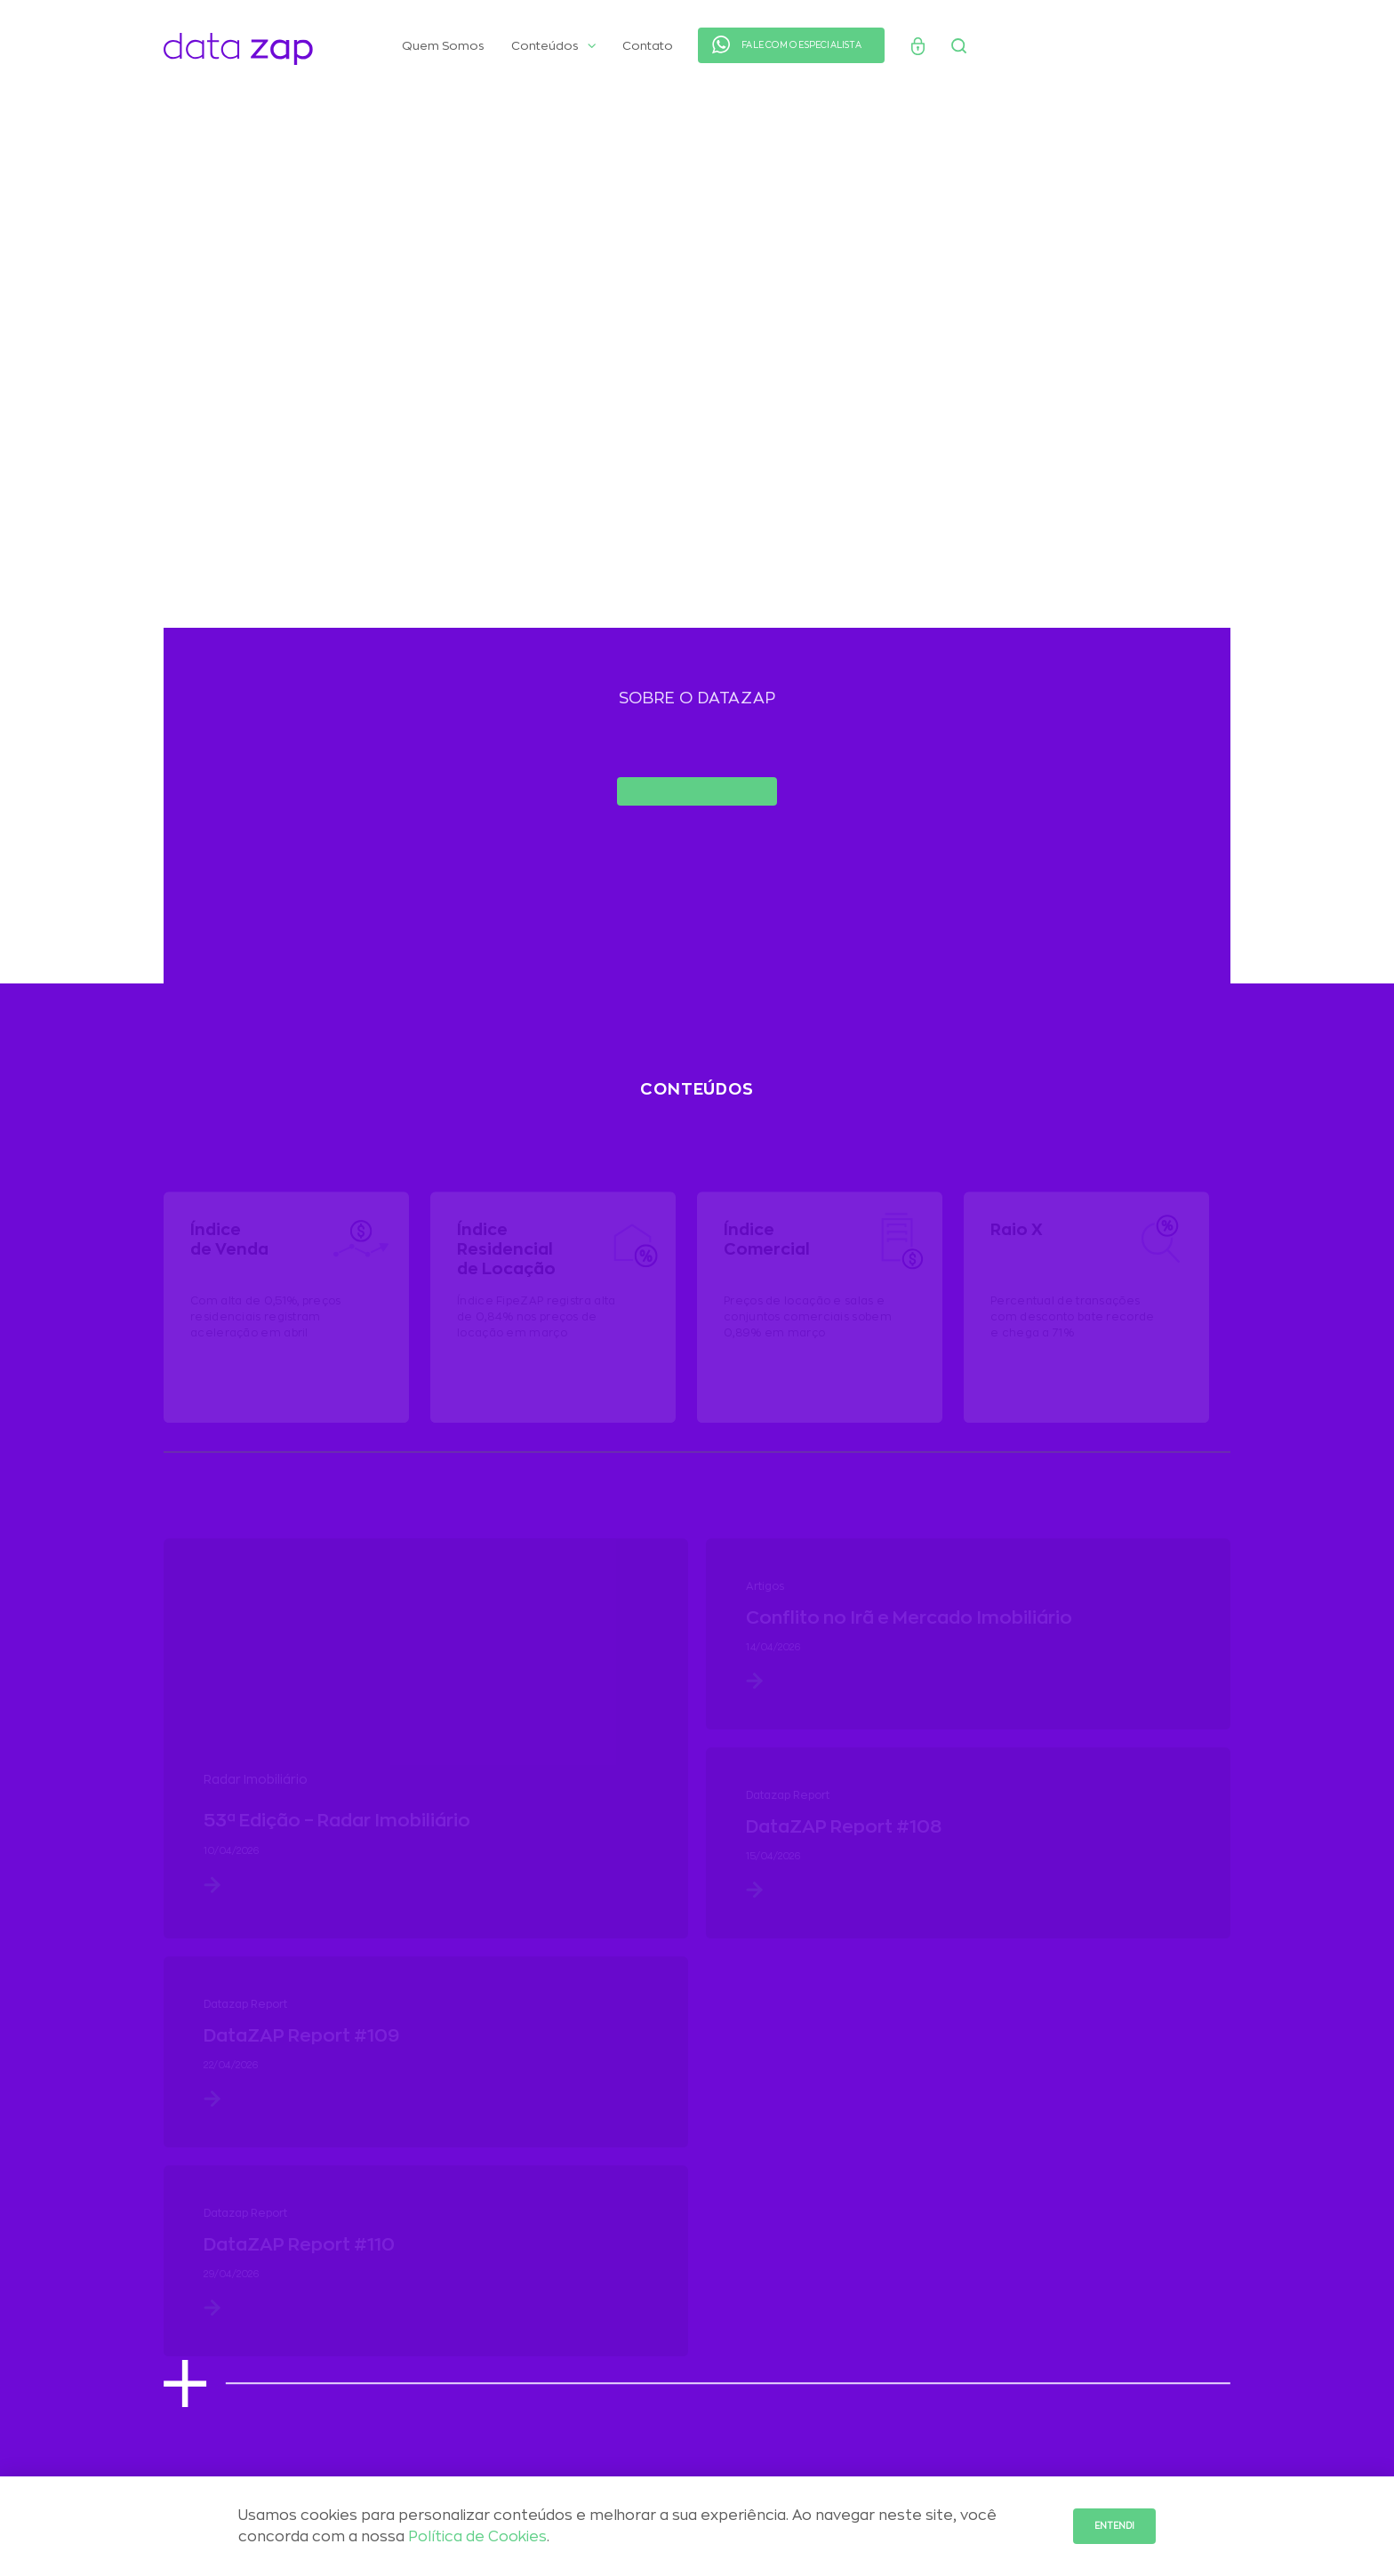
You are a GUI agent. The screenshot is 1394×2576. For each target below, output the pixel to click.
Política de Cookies (477, 2537)
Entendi (1114, 2526)
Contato (647, 46)
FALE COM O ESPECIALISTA (801, 45)
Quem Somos (443, 46)
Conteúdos (553, 46)
